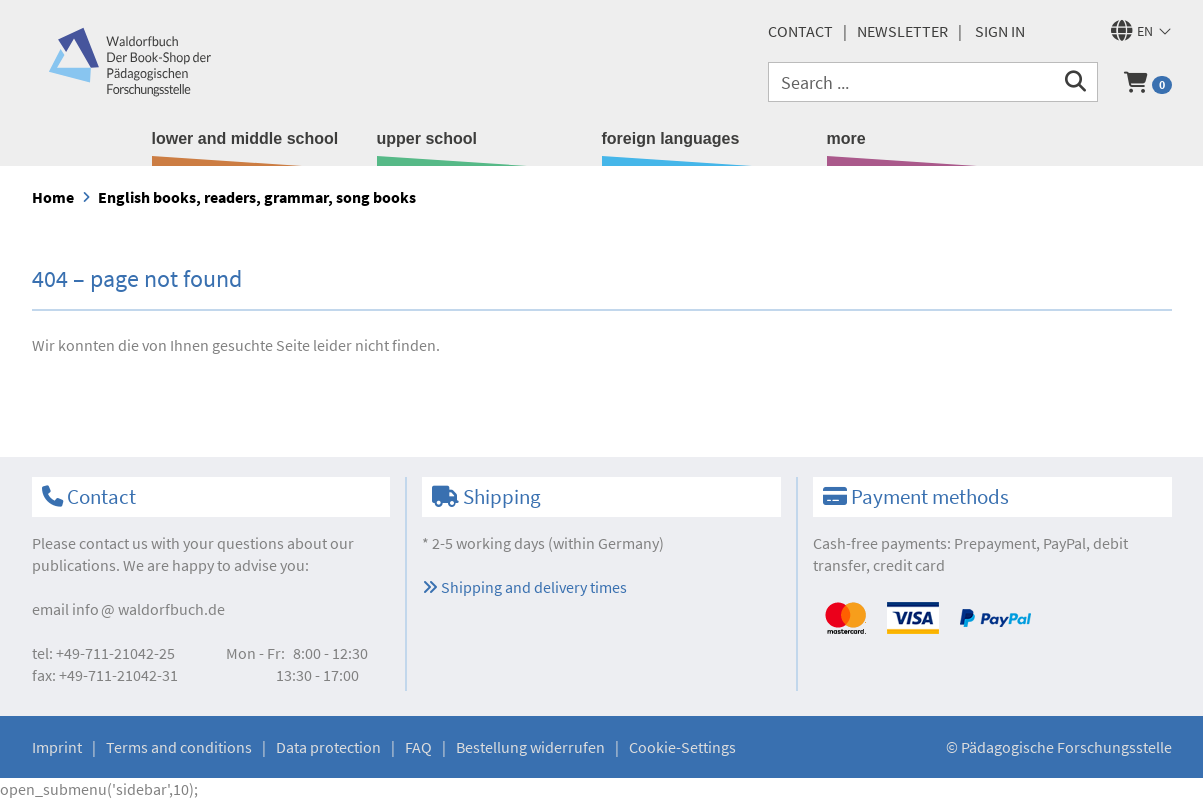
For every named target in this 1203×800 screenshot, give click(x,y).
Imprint (57, 747)
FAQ (418, 747)
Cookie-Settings (682, 747)
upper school (427, 138)
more (846, 138)
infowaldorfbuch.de (148, 609)
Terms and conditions (179, 747)
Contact (800, 31)
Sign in (1000, 31)
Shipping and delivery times (524, 587)
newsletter (902, 31)
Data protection (328, 747)
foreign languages (671, 138)
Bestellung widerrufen (530, 747)
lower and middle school (245, 138)
